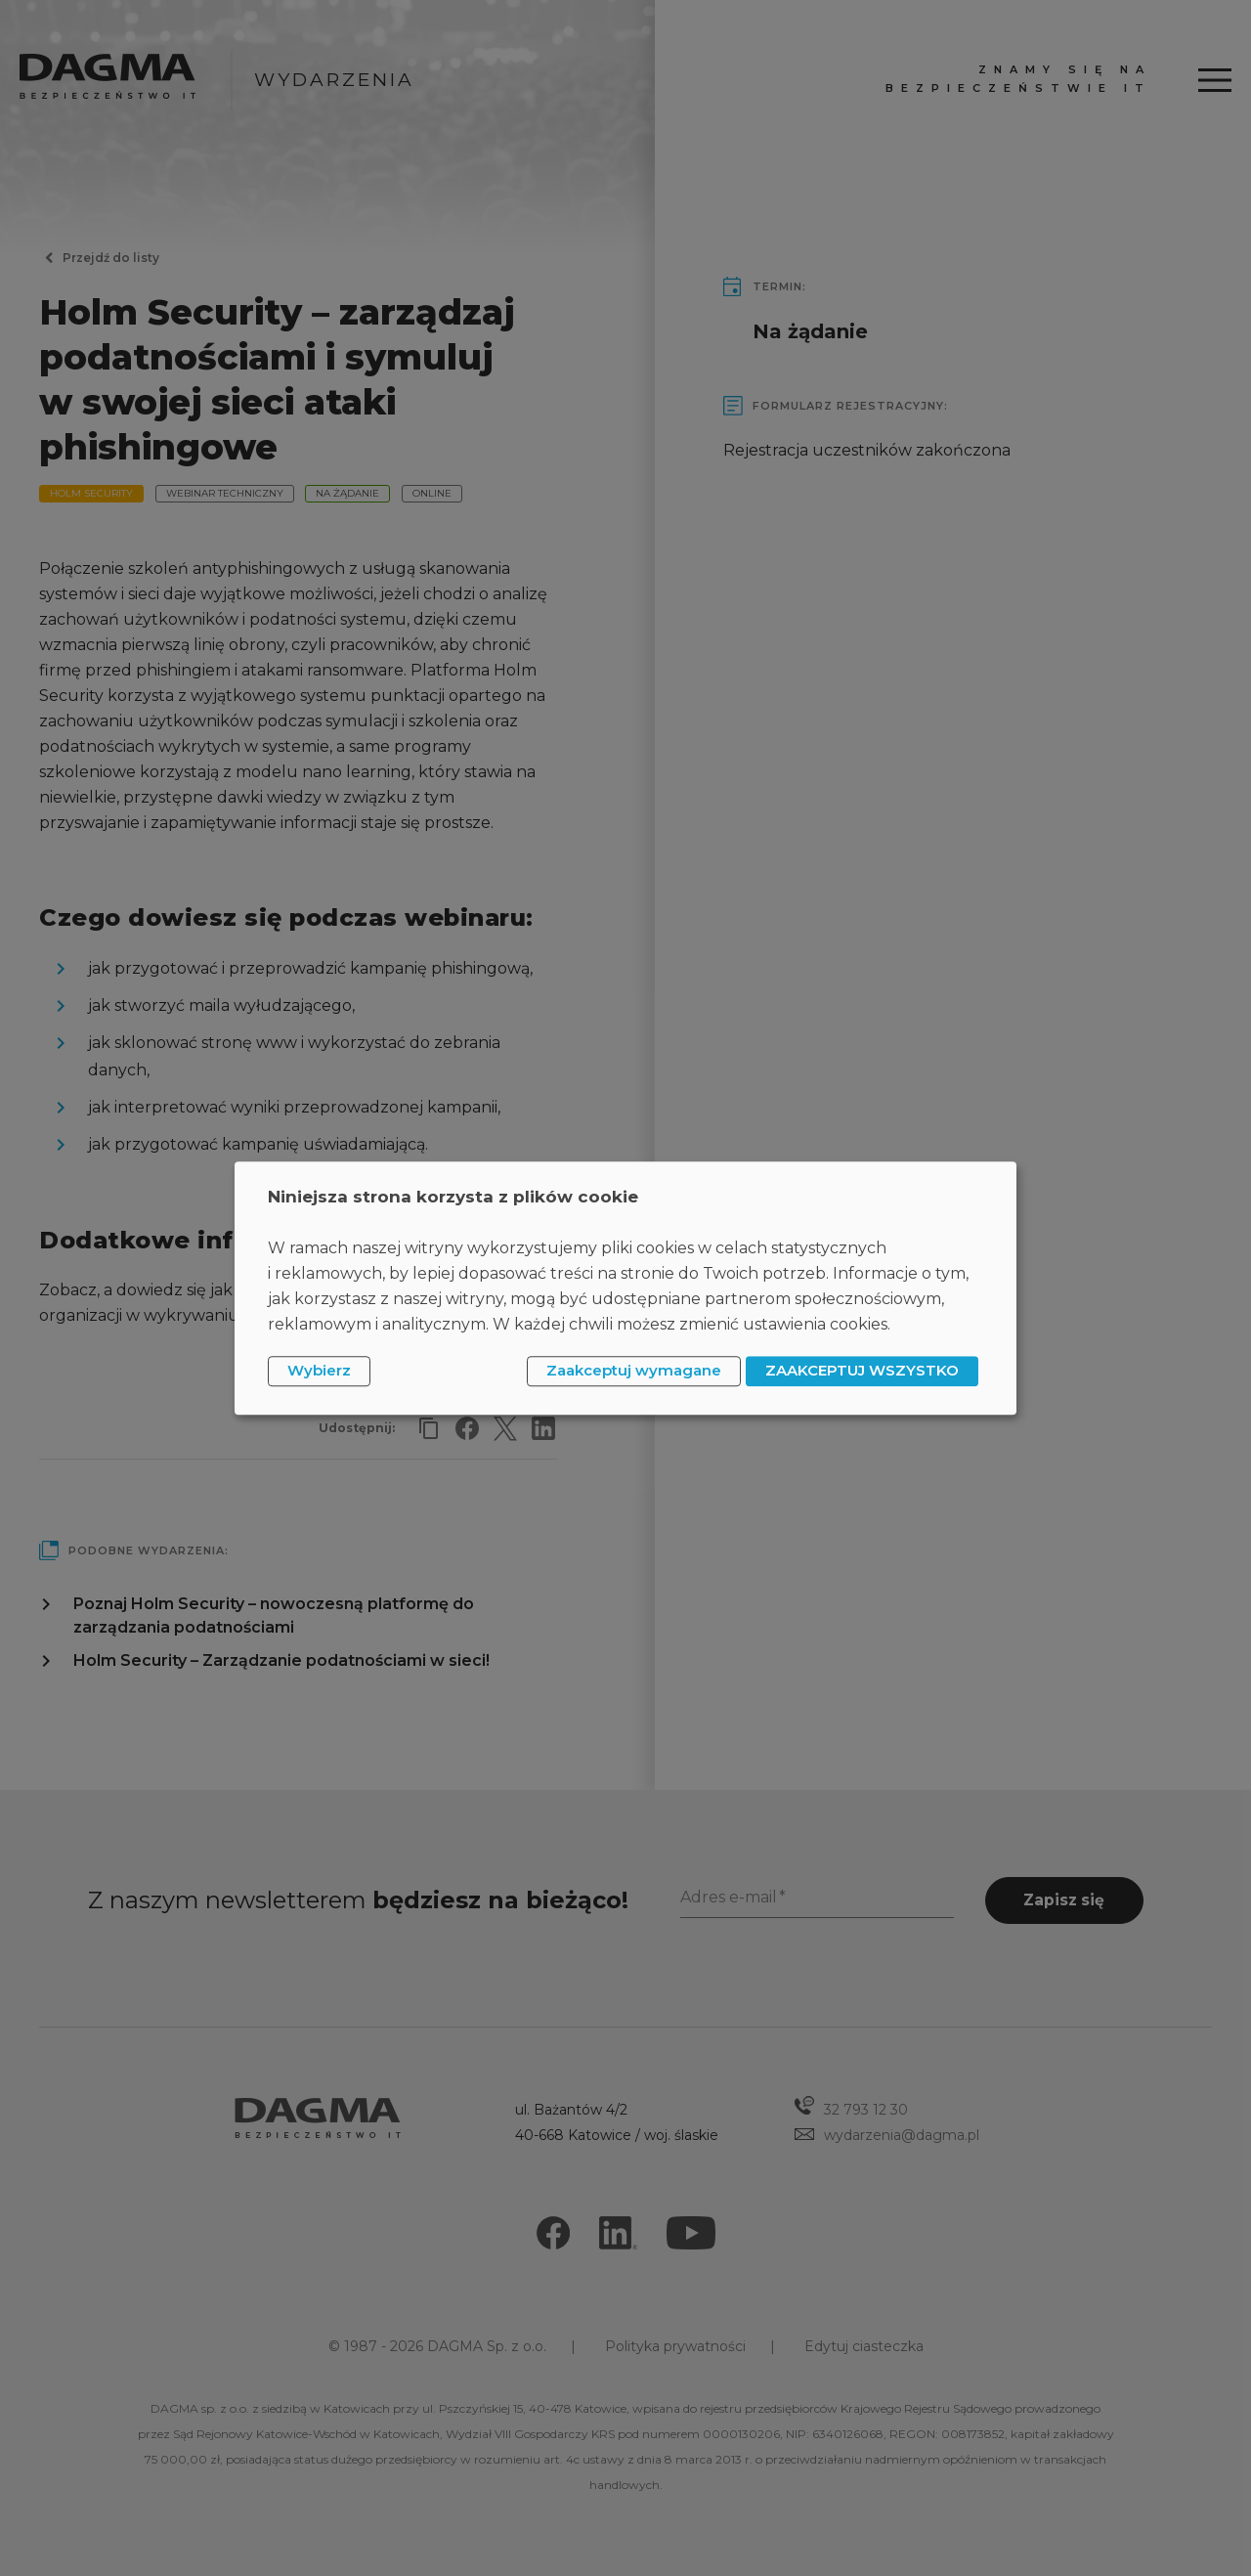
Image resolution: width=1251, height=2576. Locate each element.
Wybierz (319, 1371)
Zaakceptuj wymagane (633, 1371)
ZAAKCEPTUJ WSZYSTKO (862, 1371)
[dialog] (625, 1288)
